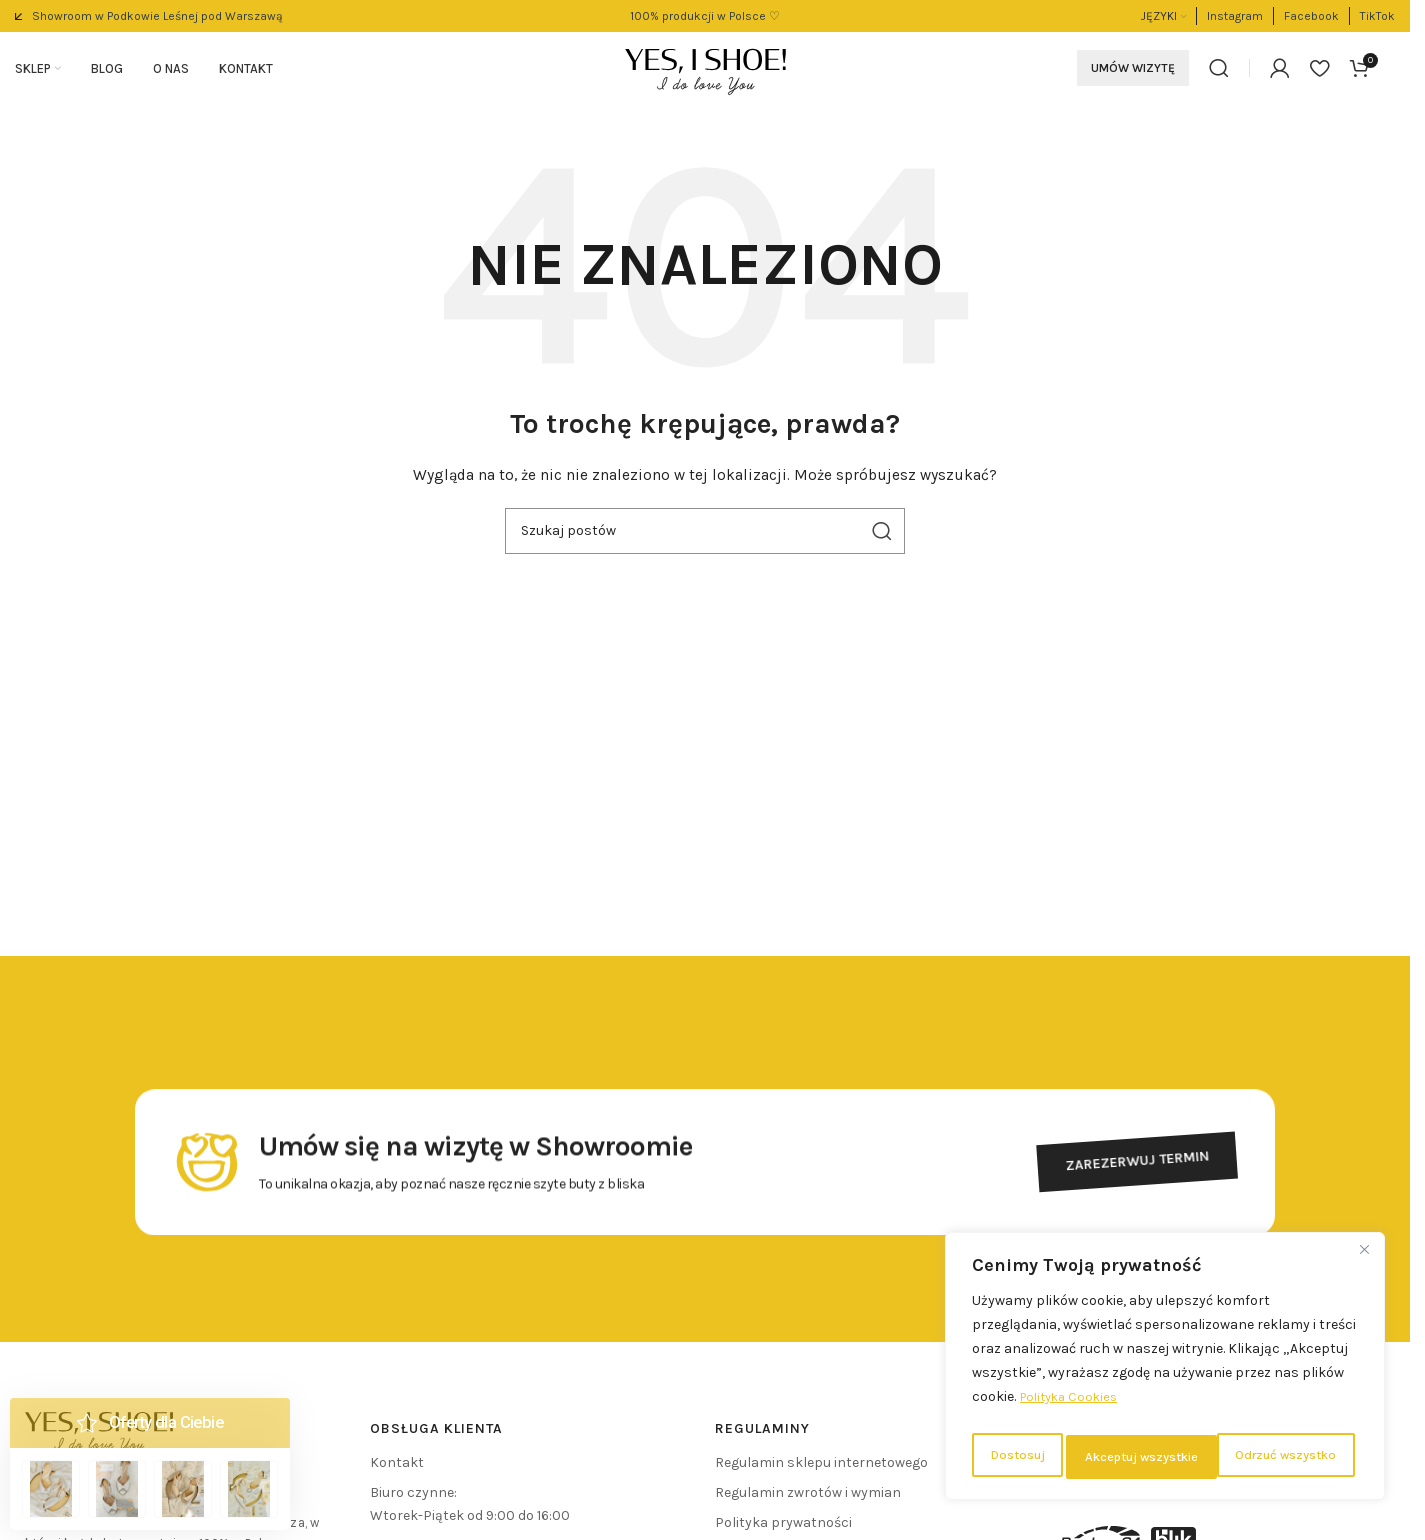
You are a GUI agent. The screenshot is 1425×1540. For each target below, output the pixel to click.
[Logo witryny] (705, 70)
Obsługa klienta (436, 1435)
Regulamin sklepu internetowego (821, 1469)
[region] (1165, 1371)
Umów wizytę (1133, 72)
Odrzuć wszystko (1132, 1456)
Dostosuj (1014, 1456)
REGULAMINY (762, 1435)
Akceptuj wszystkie (1283, 1456)
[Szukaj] (1219, 72)
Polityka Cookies (1073, 1406)
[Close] (1364, 1259)
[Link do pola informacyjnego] (149, 16)
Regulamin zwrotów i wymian (808, 1499)
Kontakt (397, 1469)
